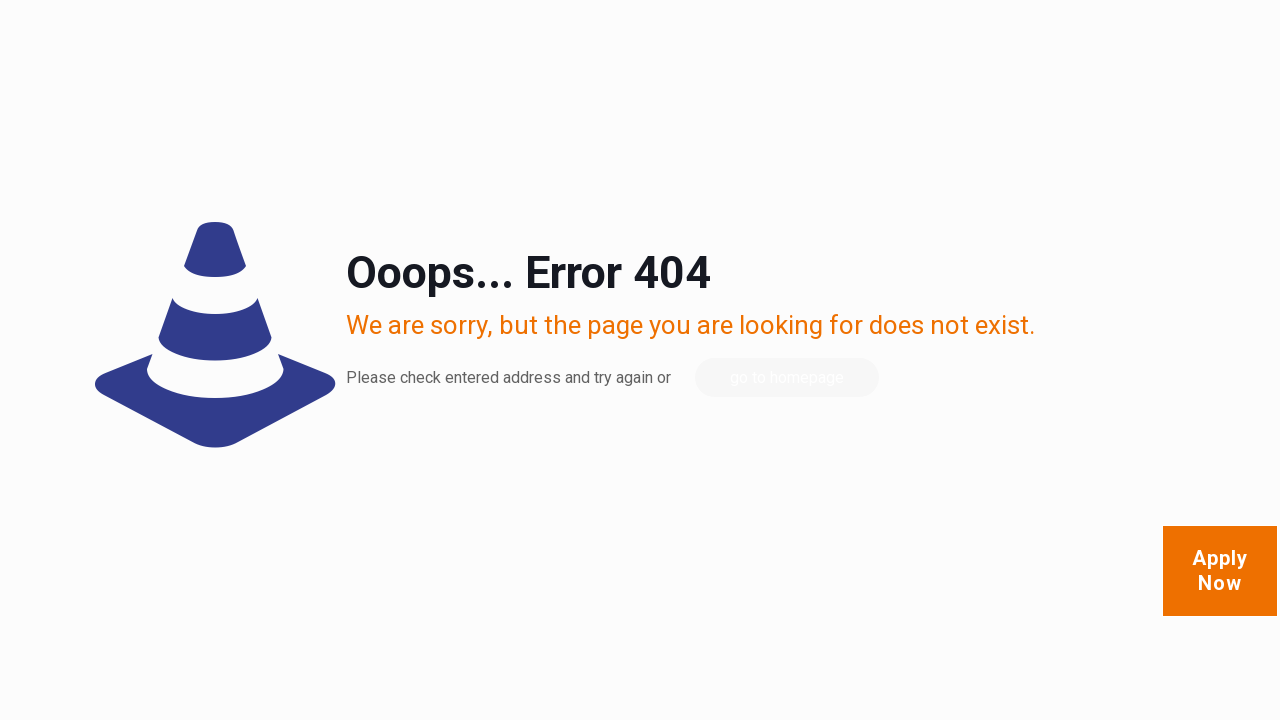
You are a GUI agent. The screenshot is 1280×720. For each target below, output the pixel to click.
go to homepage (787, 377)
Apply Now (1220, 570)
